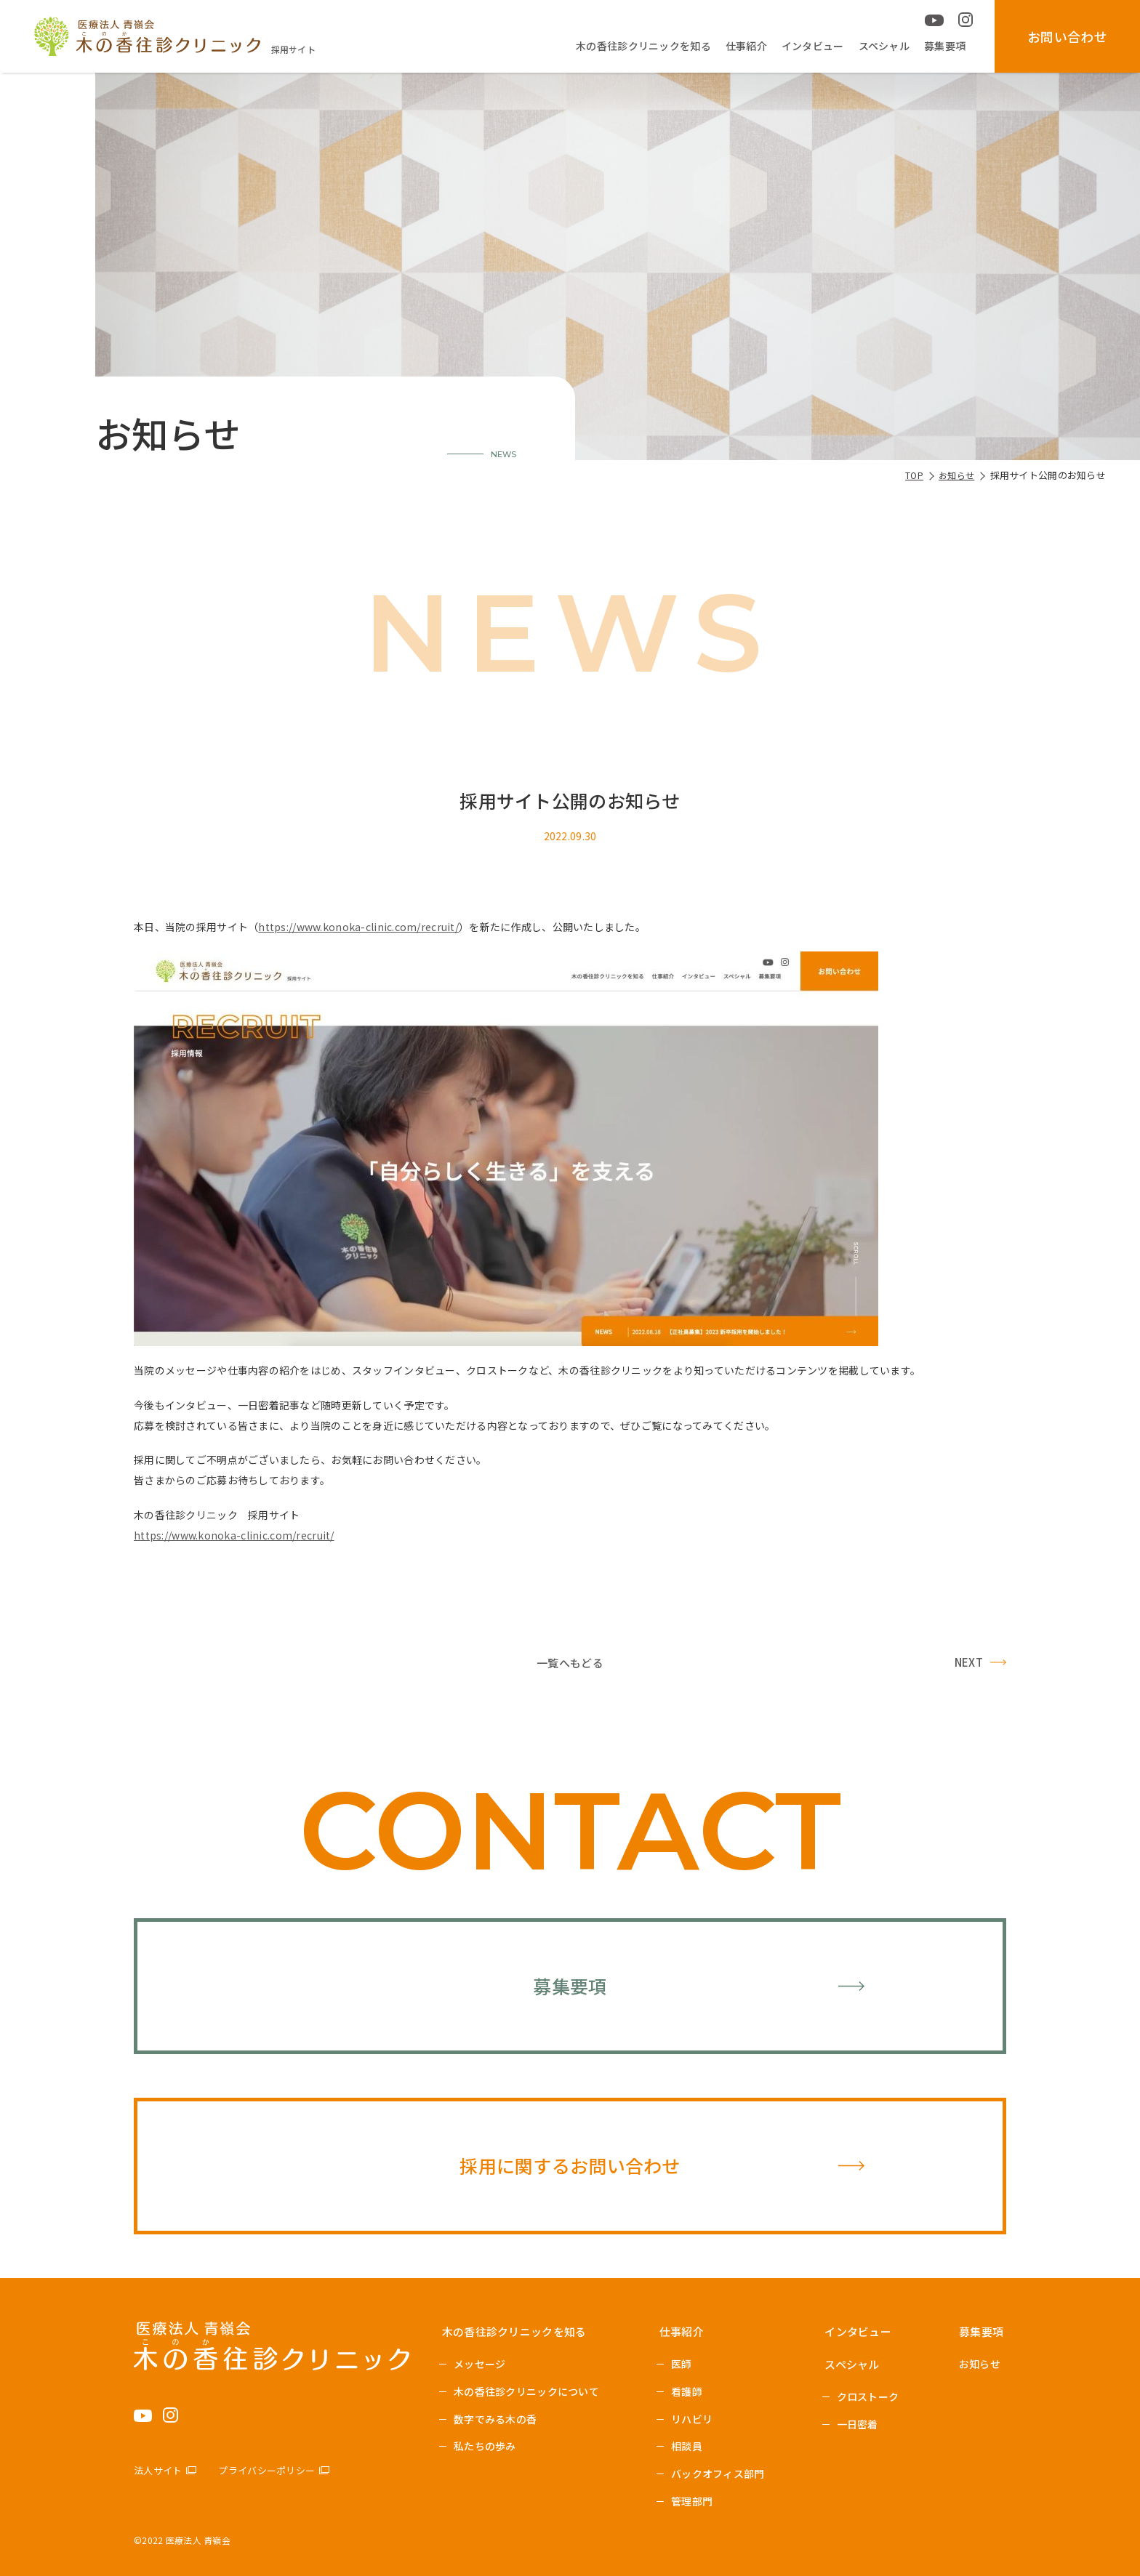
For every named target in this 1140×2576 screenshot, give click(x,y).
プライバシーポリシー (266, 2470)
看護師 (686, 2391)
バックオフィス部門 (718, 2473)
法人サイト (158, 2470)
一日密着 (857, 2424)
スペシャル (884, 46)
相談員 (686, 2446)
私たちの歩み (485, 2446)
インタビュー (813, 46)
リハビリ (691, 2419)
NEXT (969, 1662)
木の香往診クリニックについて (526, 2391)
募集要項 (945, 46)
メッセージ (479, 2363)
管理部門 (691, 2501)
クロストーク (868, 2396)
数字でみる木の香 (495, 2419)
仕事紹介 (746, 46)
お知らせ (979, 2363)
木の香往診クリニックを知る (643, 46)
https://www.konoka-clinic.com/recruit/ (358, 926)
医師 (681, 2363)
